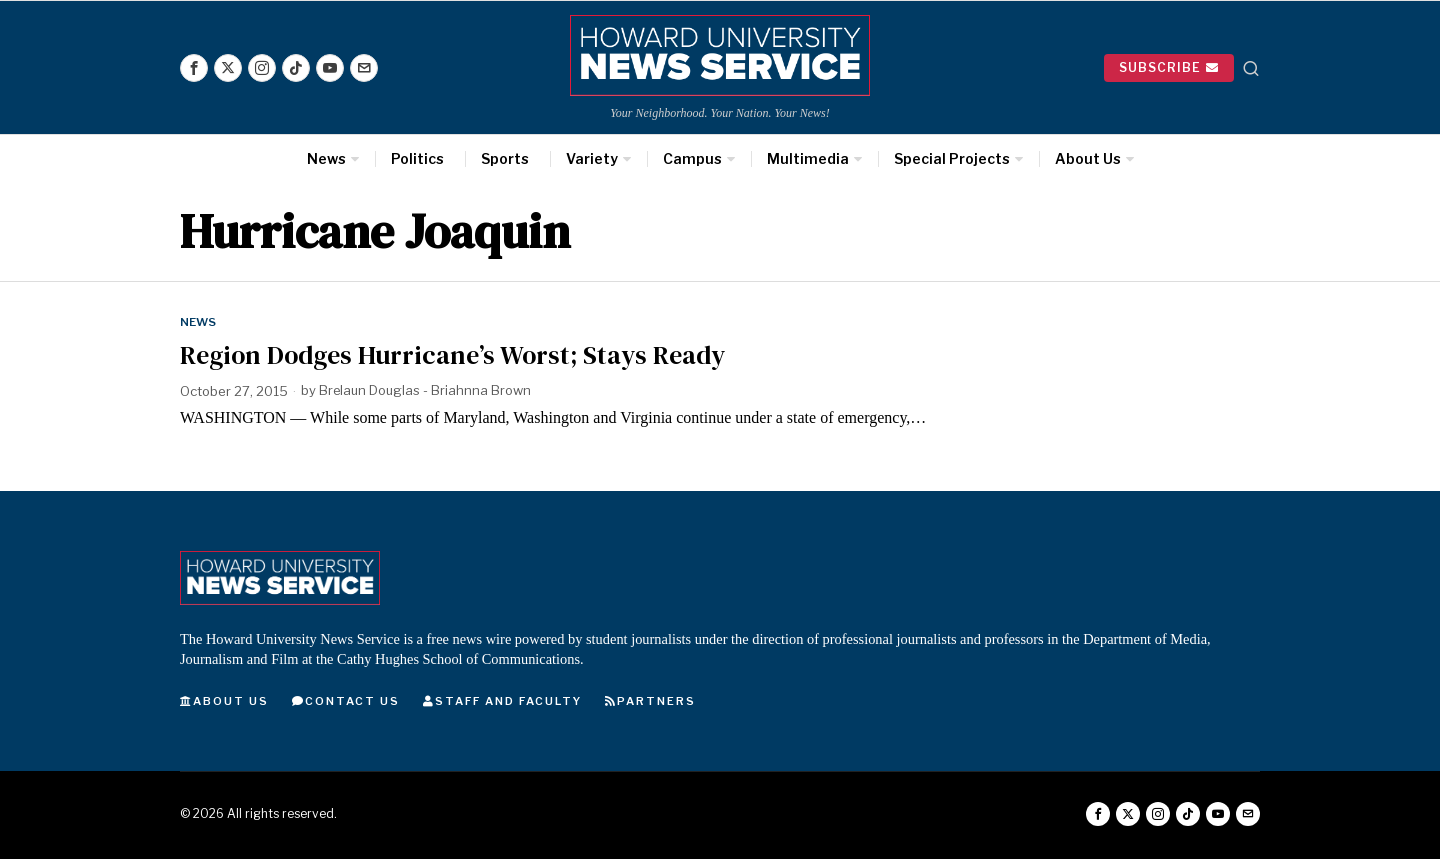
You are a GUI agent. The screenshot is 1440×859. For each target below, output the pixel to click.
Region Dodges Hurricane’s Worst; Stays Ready (452, 355)
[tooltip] (194, 68)
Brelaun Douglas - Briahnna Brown (426, 391)
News (198, 322)
